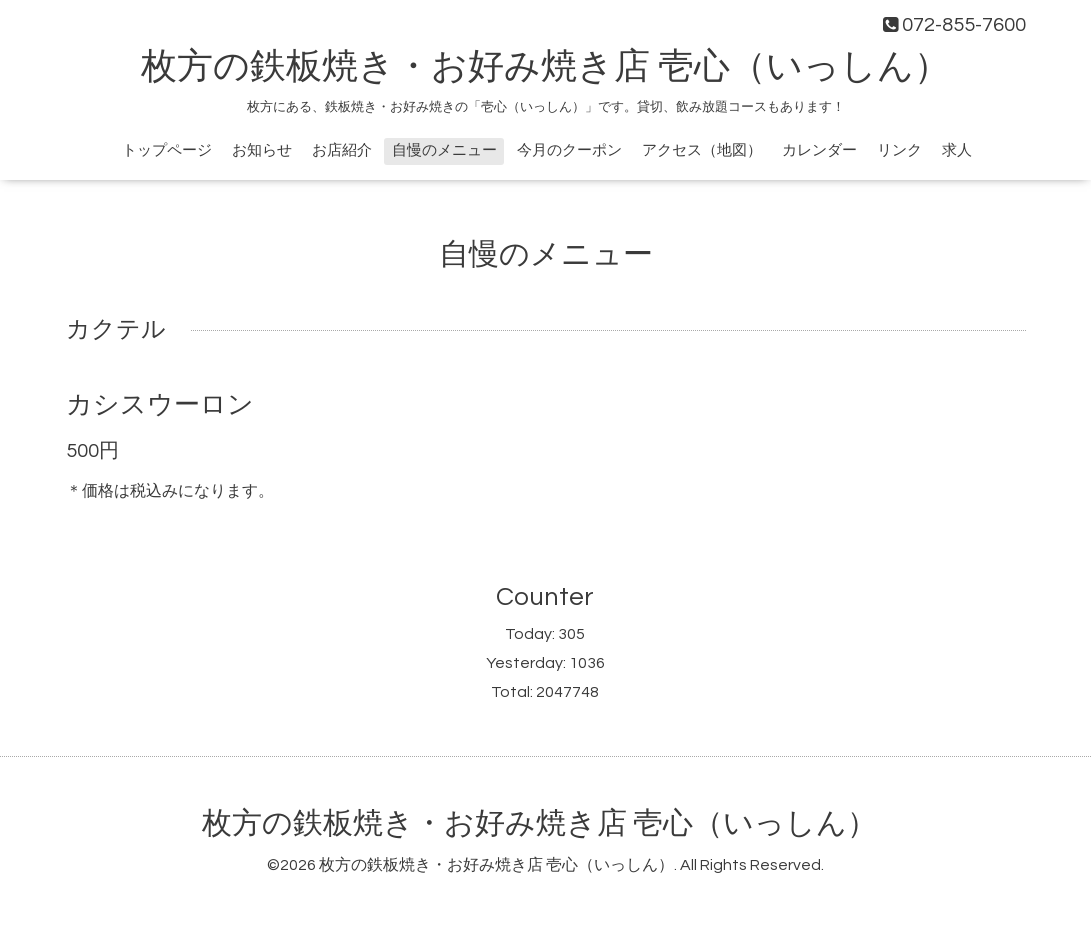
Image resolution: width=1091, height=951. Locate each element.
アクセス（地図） (702, 150)
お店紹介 (342, 150)
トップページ (167, 150)
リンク (899, 150)
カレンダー (819, 150)
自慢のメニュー (444, 150)
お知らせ (262, 150)
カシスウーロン (160, 405)
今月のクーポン (569, 150)
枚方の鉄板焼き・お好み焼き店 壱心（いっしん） (545, 67)
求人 (957, 150)
